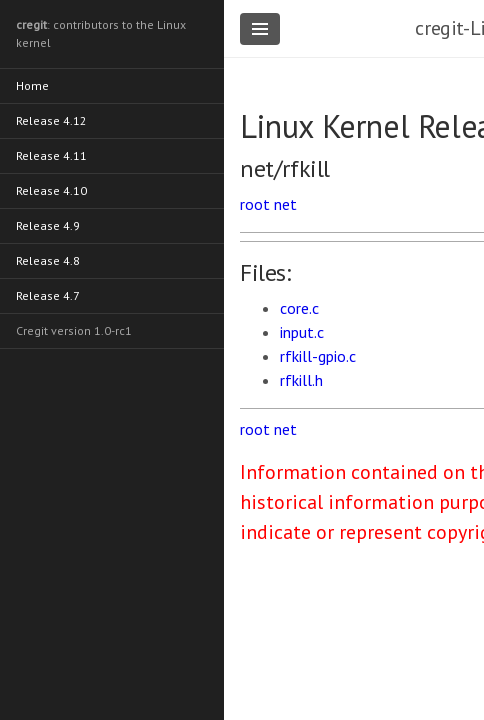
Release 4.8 (48, 260)
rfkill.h (301, 380)
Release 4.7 (48, 295)
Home (32, 85)
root (255, 204)
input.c (302, 332)
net (285, 204)
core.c (299, 308)
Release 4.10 (51, 190)
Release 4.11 (51, 155)
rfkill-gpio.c (318, 356)
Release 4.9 (48, 225)
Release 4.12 (51, 120)
